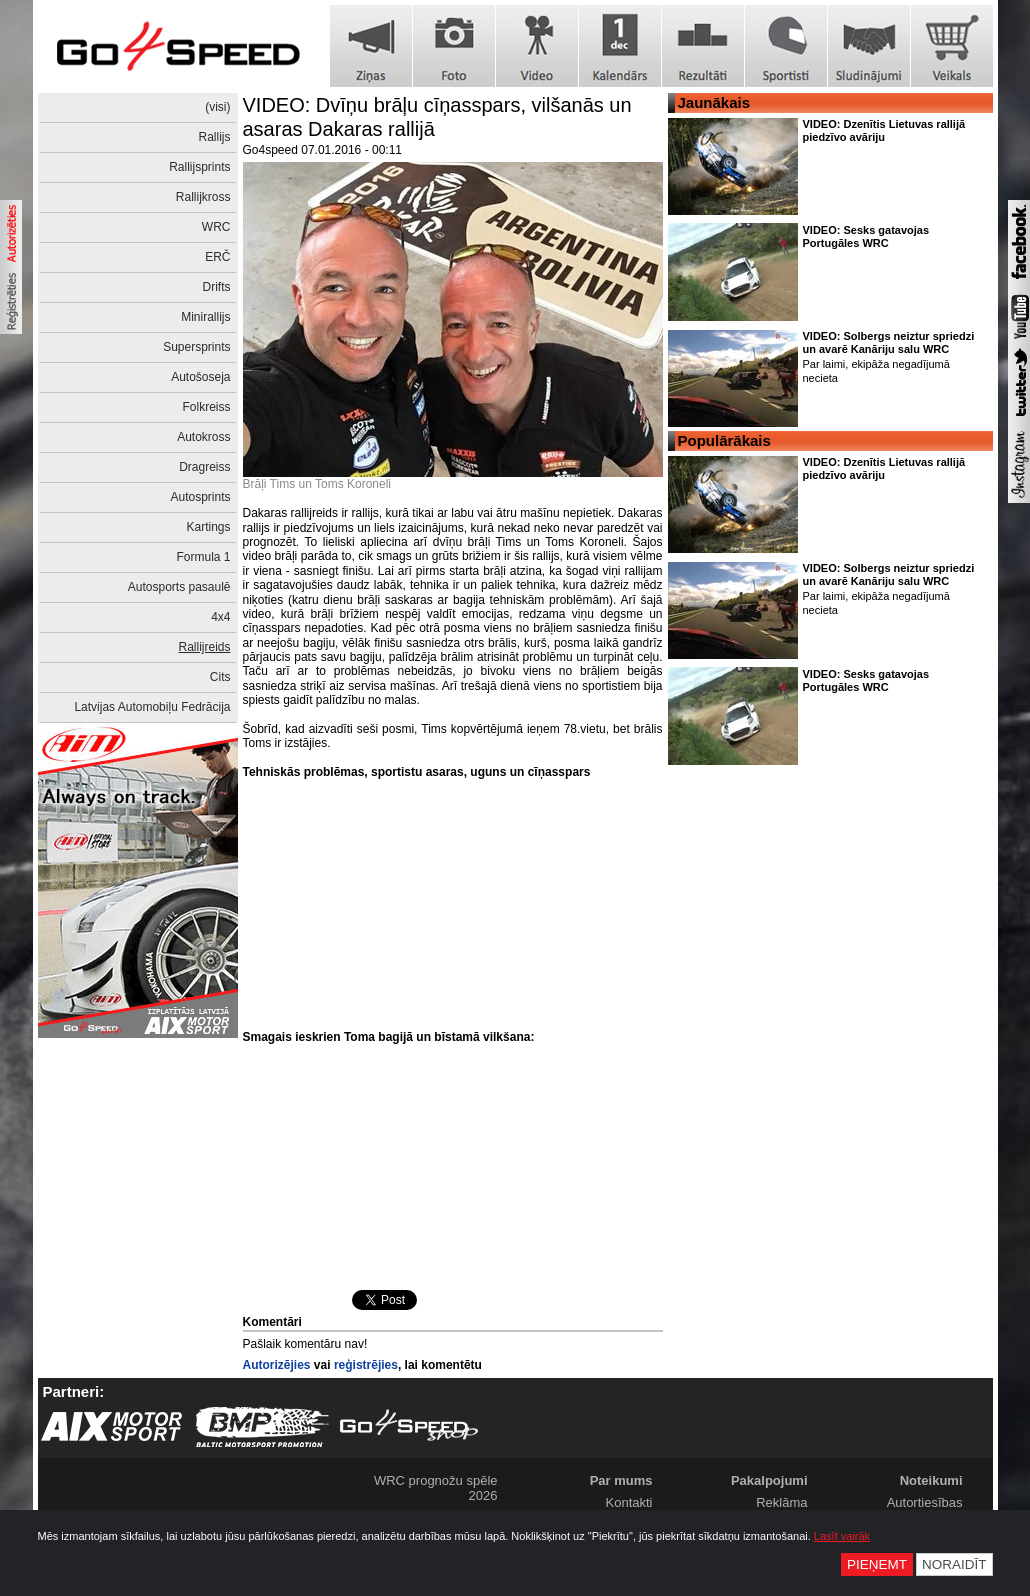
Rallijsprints (199, 167)
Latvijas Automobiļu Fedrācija (152, 707)
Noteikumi (931, 1480)
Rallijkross (203, 197)
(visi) (217, 107)
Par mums (621, 1480)
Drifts (217, 287)
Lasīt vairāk (842, 1536)
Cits (220, 677)
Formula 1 (203, 557)
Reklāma (781, 1502)
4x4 (220, 617)
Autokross (203, 437)
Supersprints (196, 347)
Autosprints (200, 497)
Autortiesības (925, 1502)
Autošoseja (200, 377)
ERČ (217, 257)
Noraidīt (954, 1564)
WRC (216, 227)
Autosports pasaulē (179, 587)
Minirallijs (205, 317)
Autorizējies (277, 1365)
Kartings (208, 527)
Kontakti (629, 1502)
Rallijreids (204, 647)
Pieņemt (877, 1564)
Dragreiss (204, 467)
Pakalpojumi (769, 1480)
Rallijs (214, 137)
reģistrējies (366, 1365)
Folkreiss (206, 407)
